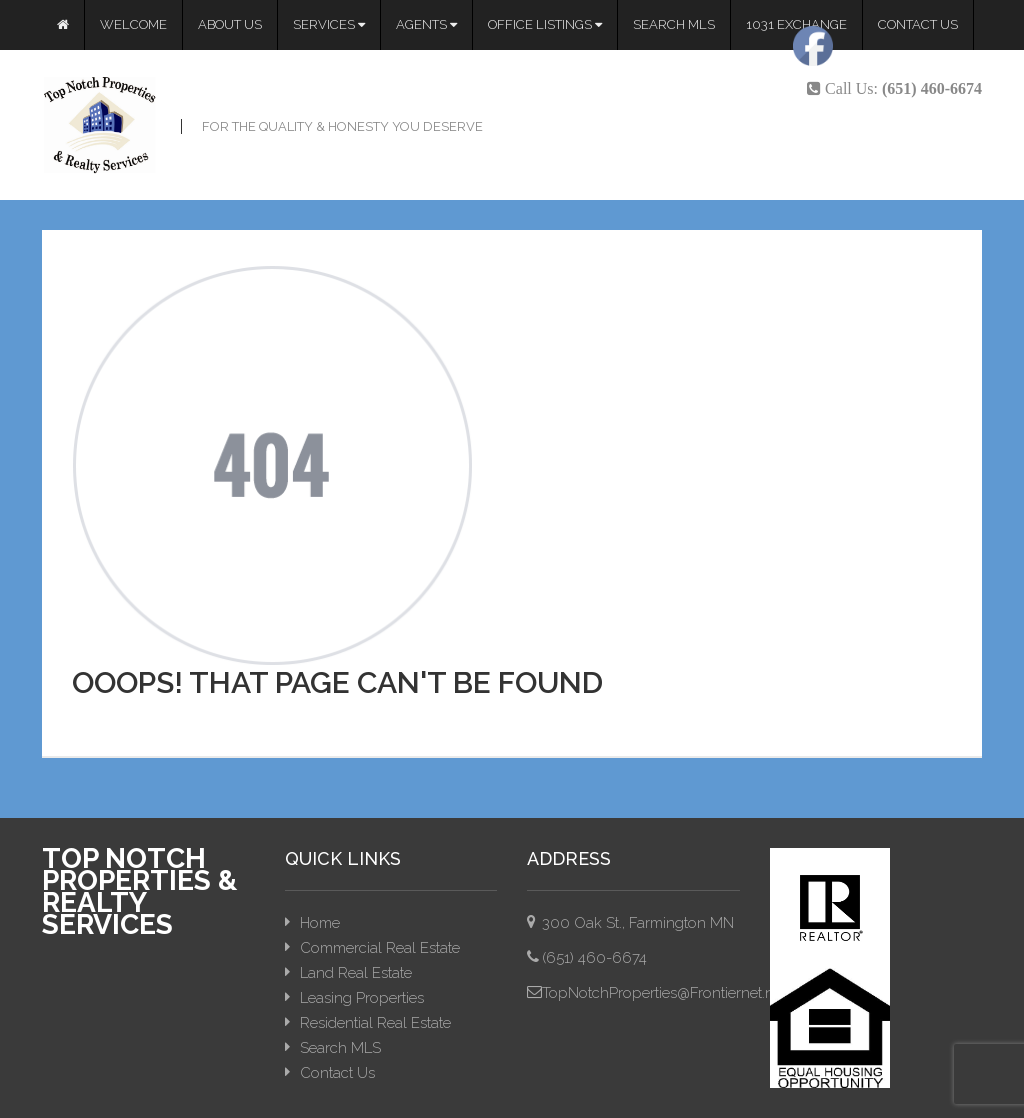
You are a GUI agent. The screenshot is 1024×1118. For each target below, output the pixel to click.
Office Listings (545, 24)
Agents (426, 24)
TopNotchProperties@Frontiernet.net (664, 993)
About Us (230, 24)
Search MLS (674, 24)
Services (329, 24)
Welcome (133, 24)
